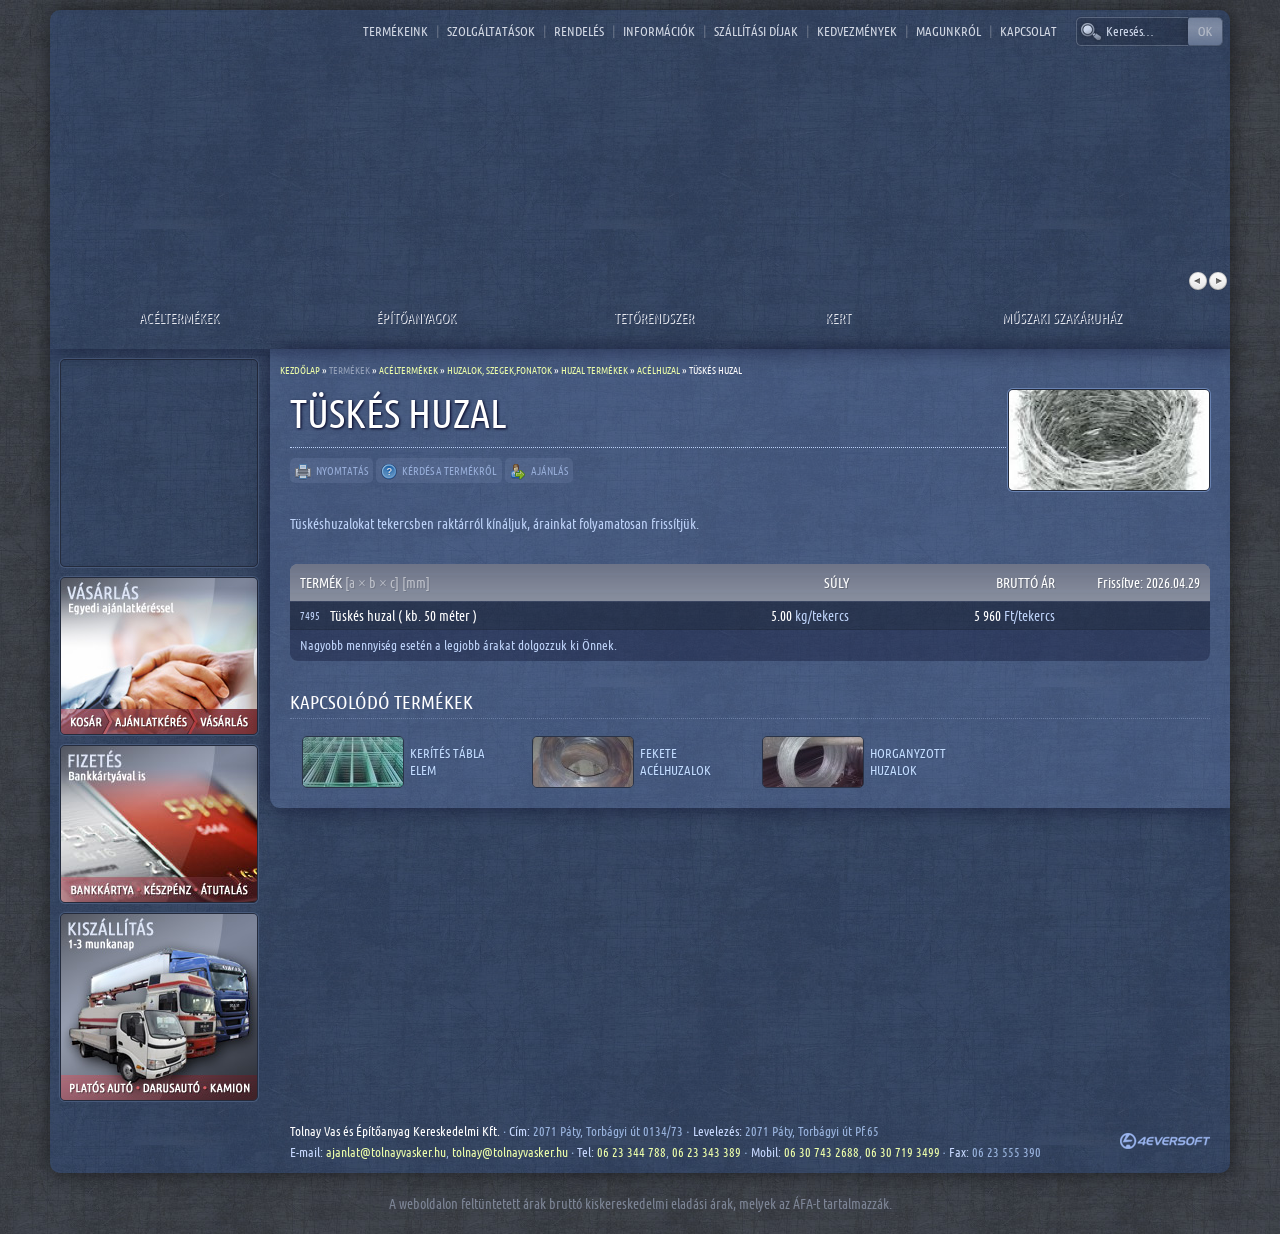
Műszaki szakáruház (1062, 317)
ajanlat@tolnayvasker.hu (386, 1152)
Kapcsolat (1028, 31)
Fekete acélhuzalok (675, 761)
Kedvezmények (857, 31)
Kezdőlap (300, 370)
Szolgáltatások (491, 31)
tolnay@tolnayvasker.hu (510, 1152)
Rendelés (579, 31)
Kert (838, 317)
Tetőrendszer (654, 317)
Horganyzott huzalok (908, 761)
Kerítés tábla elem (447, 761)
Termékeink (395, 31)
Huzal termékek (594, 370)
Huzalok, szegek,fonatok (499, 370)
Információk (659, 31)
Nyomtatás (331, 472)
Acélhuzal (658, 370)
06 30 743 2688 (821, 1152)
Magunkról (948, 31)
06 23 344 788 (631, 1152)
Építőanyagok (416, 317)
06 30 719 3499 (902, 1152)
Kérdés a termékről (439, 472)
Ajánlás (539, 472)
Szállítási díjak (756, 31)
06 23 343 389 (706, 1152)
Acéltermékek (179, 317)
